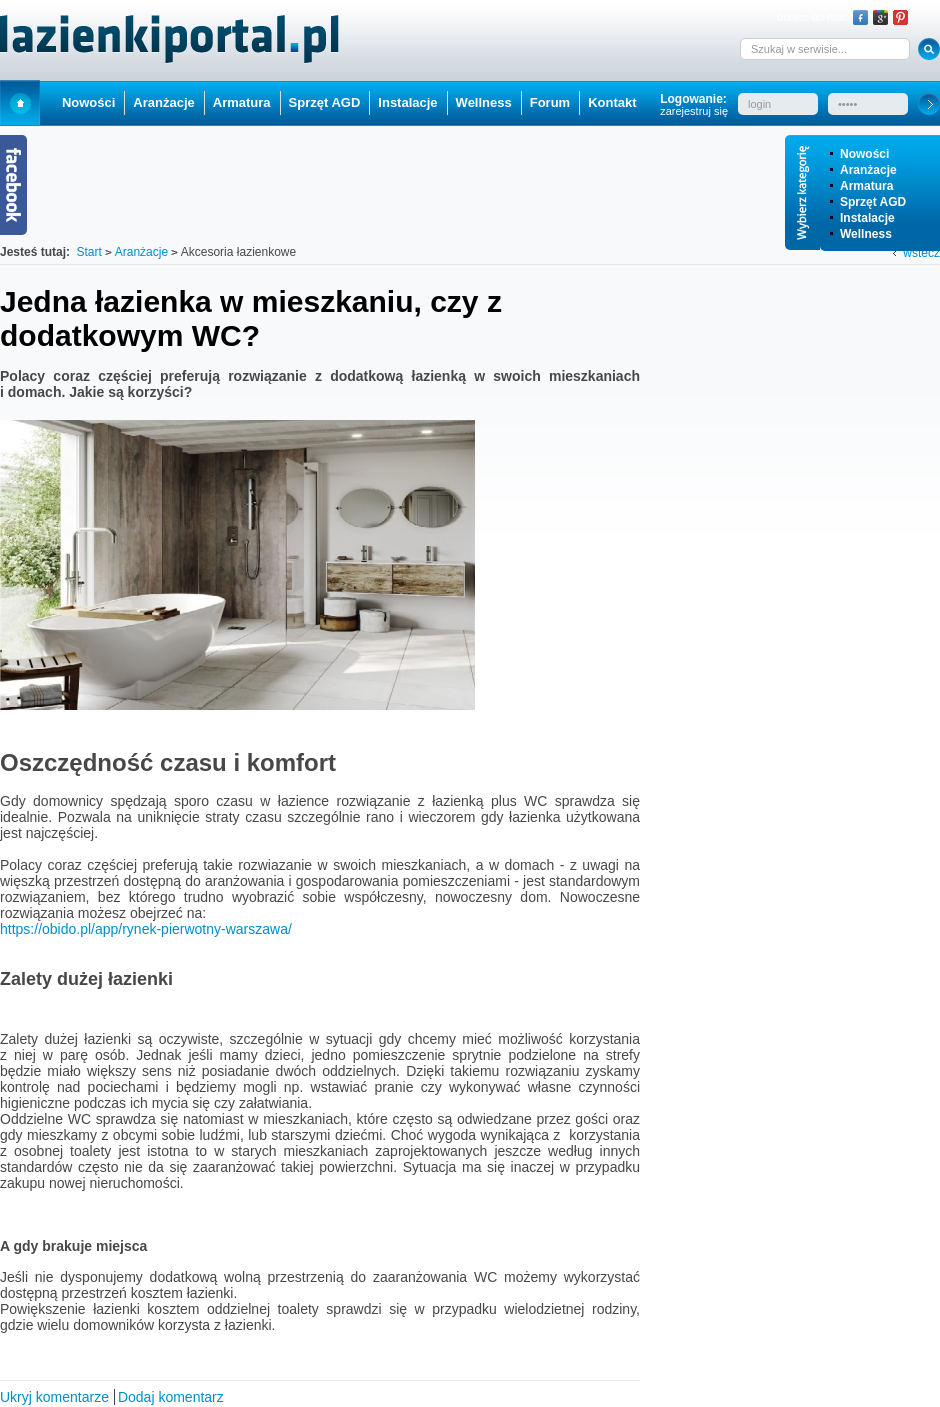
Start (20, 102)
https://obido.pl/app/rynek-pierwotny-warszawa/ (146, 929)
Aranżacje (868, 170)
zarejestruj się (694, 111)
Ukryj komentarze (54, 1397)
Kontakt (612, 102)
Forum (550, 102)
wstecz (921, 253)
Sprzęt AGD (873, 202)
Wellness (866, 234)
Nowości (864, 154)
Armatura (866, 186)
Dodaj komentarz (171, 1397)
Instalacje (867, 218)
